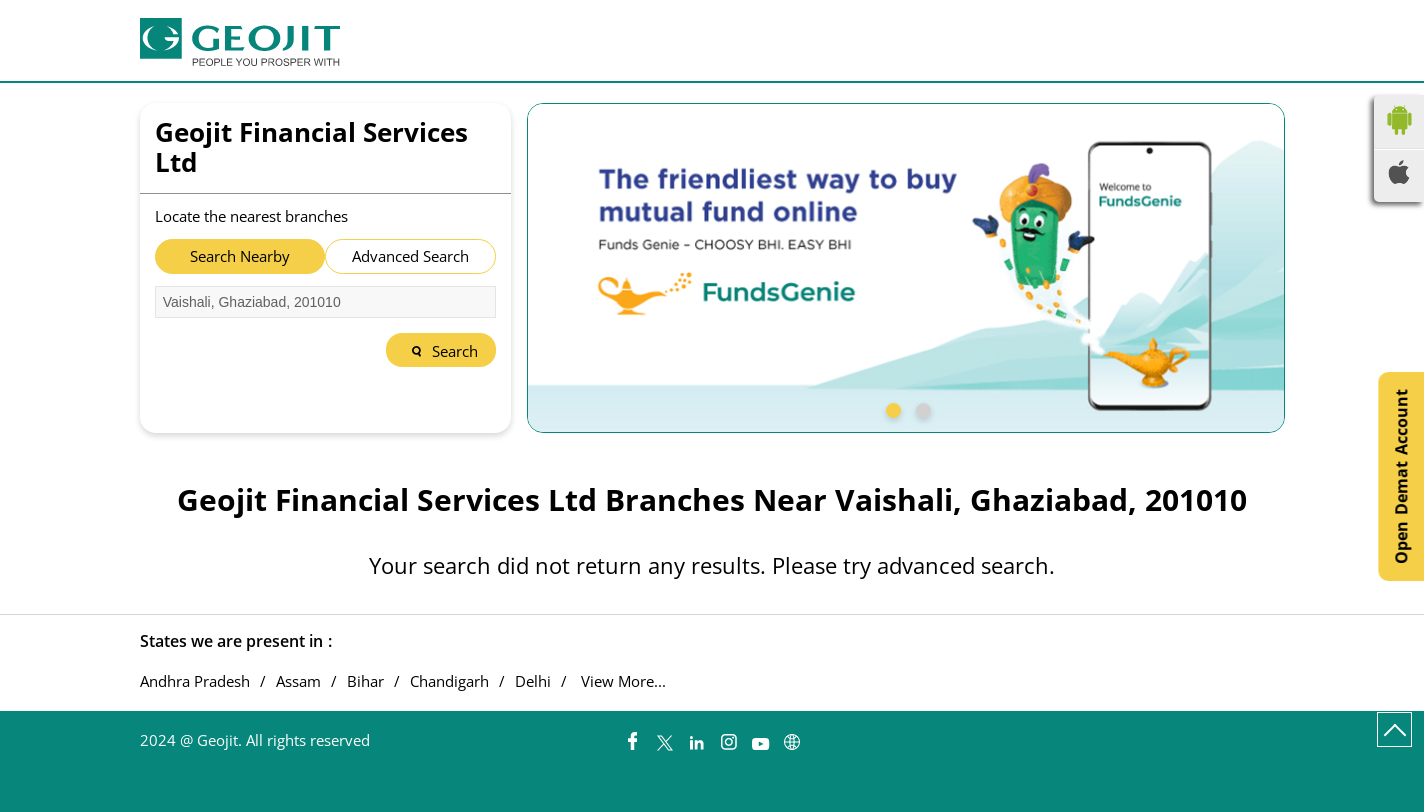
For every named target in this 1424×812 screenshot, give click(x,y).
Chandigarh (449, 681)
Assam (298, 681)
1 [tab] (891, 408)
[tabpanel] (906, 268)
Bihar (365, 681)
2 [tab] (921, 408)
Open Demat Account (1401, 476)
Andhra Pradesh (195, 681)
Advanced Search (410, 256)
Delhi (533, 681)
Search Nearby (240, 256)
